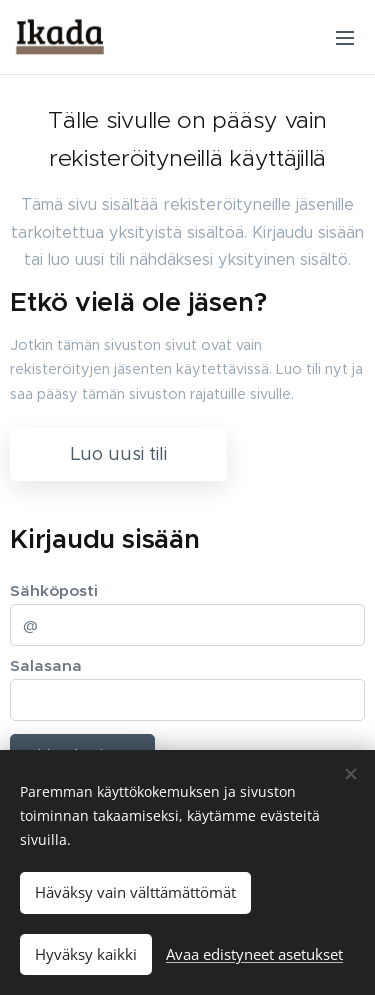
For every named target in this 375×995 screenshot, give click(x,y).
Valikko (345, 38)
